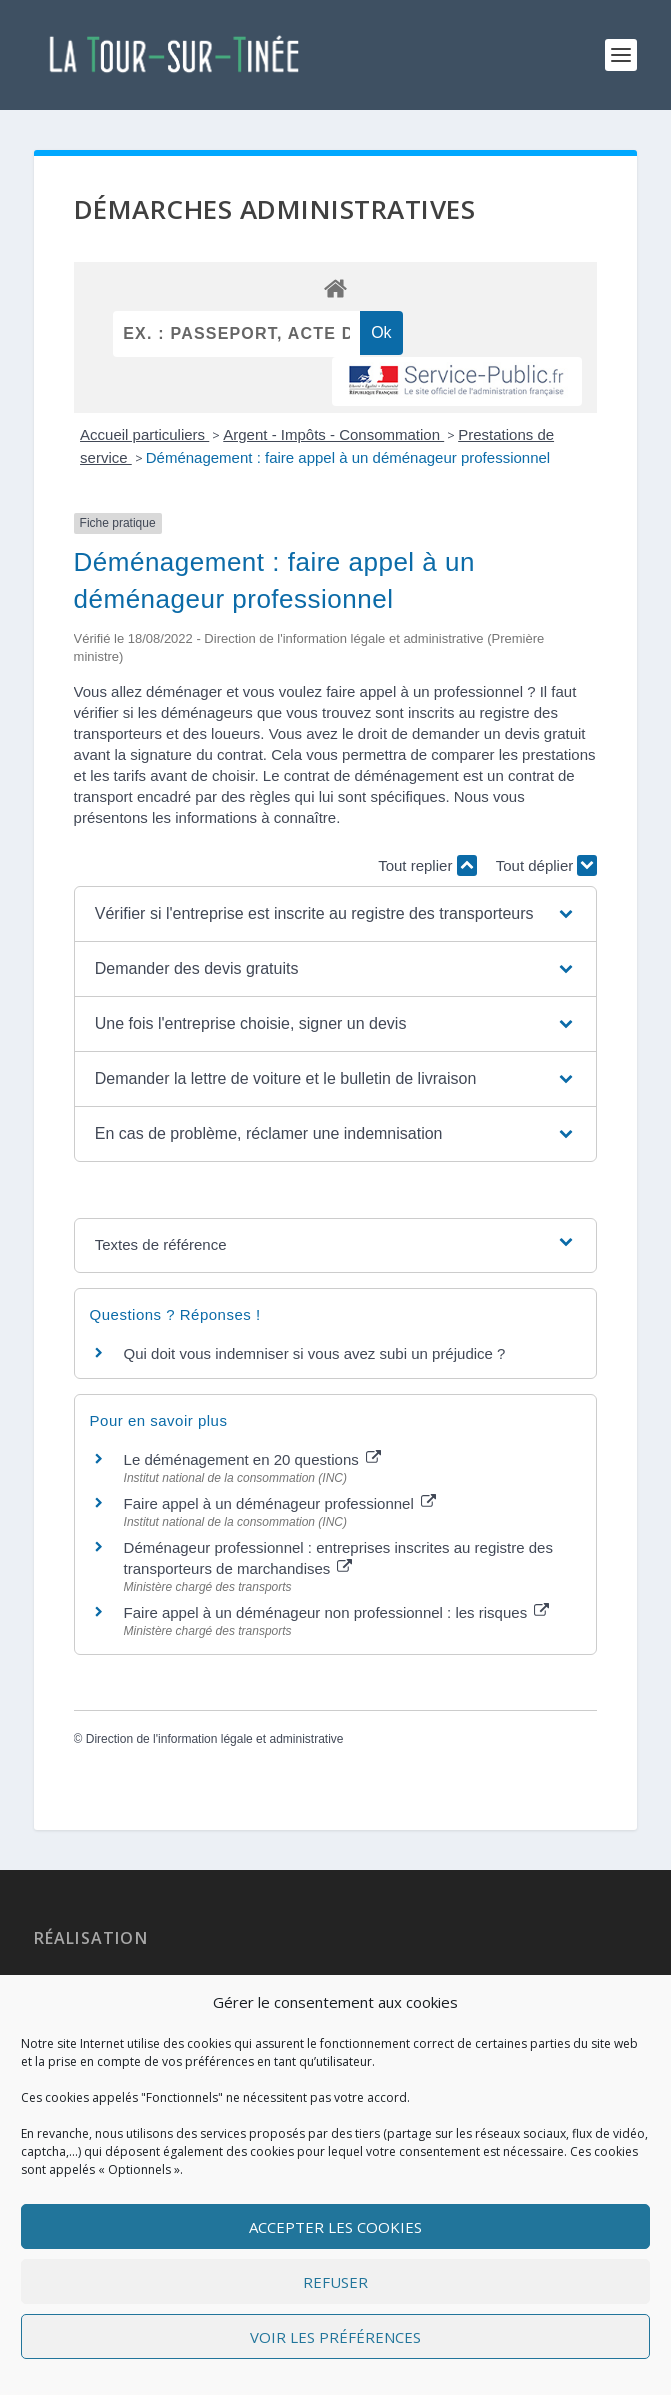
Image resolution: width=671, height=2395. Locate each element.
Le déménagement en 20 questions (252, 1459)
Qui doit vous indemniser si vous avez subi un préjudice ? (315, 1353)
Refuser (335, 2282)
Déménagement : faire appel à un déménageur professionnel (348, 457)
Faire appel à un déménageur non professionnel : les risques (337, 1612)
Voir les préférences (335, 2337)
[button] (335, 914)
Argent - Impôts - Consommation (333, 434)
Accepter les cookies (335, 2227)
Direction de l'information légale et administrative (215, 1739)
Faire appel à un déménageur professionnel (280, 1503)
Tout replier (427, 865)
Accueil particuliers (144, 434)
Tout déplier (547, 865)
